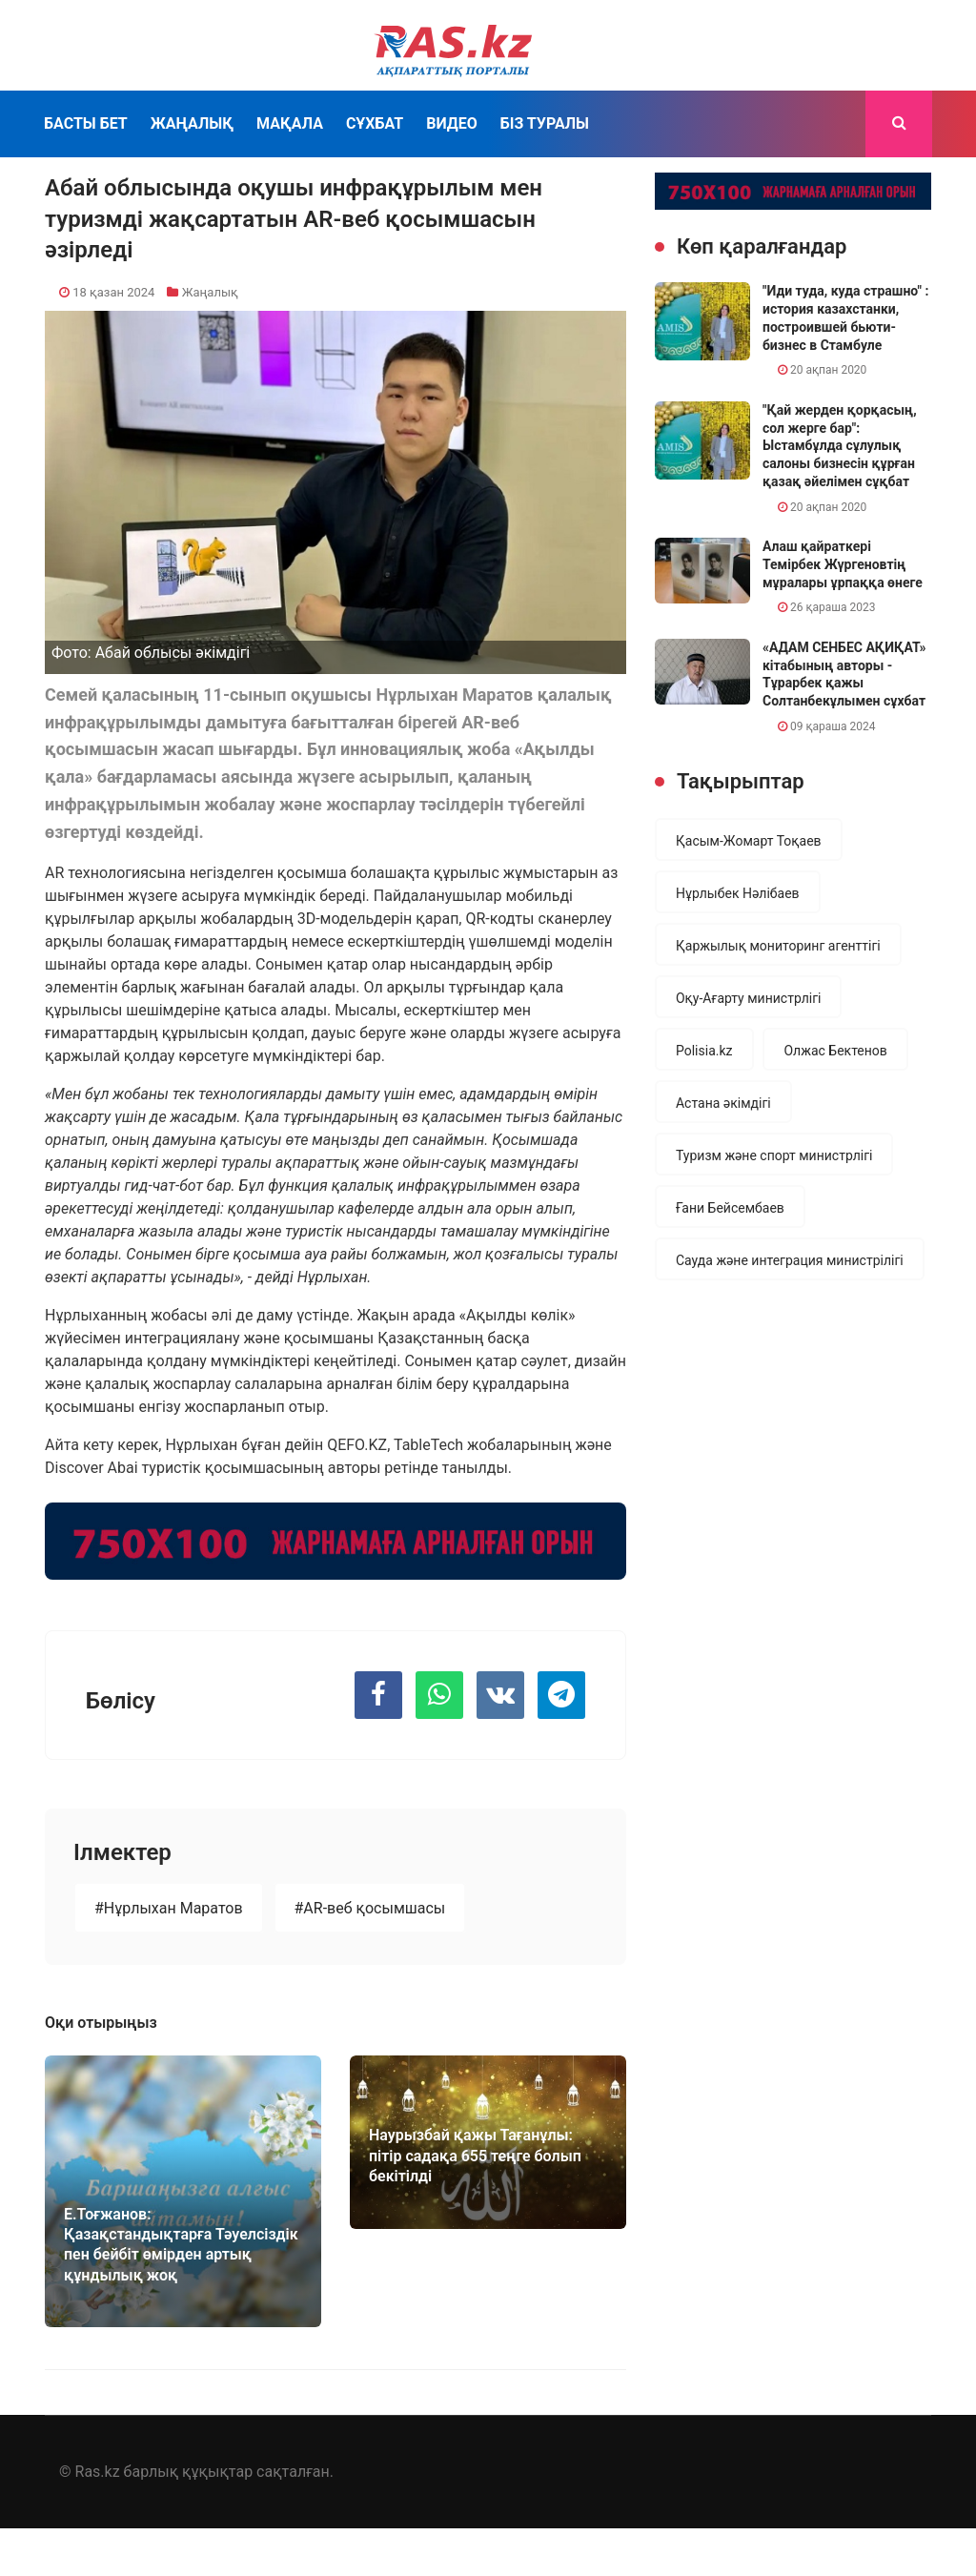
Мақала (289, 123)
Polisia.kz (704, 1050)
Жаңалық (192, 123)
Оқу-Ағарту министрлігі (748, 998)
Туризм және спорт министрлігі (774, 1155)
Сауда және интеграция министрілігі (790, 1260)
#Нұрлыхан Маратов (168, 1908)
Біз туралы (544, 123)
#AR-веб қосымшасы (370, 1908)
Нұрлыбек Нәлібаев (738, 893)
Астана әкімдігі (723, 1103)
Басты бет (86, 123)
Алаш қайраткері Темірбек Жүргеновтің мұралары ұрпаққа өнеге (842, 564)
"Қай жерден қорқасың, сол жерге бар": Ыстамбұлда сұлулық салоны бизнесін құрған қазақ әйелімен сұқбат (839, 445)
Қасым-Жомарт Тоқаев (749, 840)
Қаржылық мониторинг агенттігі (778, 945)
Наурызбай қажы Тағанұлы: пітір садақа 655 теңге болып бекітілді (475, 2155)
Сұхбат (374, 123)
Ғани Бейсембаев (730, 1208)
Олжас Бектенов (834, 1050)
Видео (452, 123)
